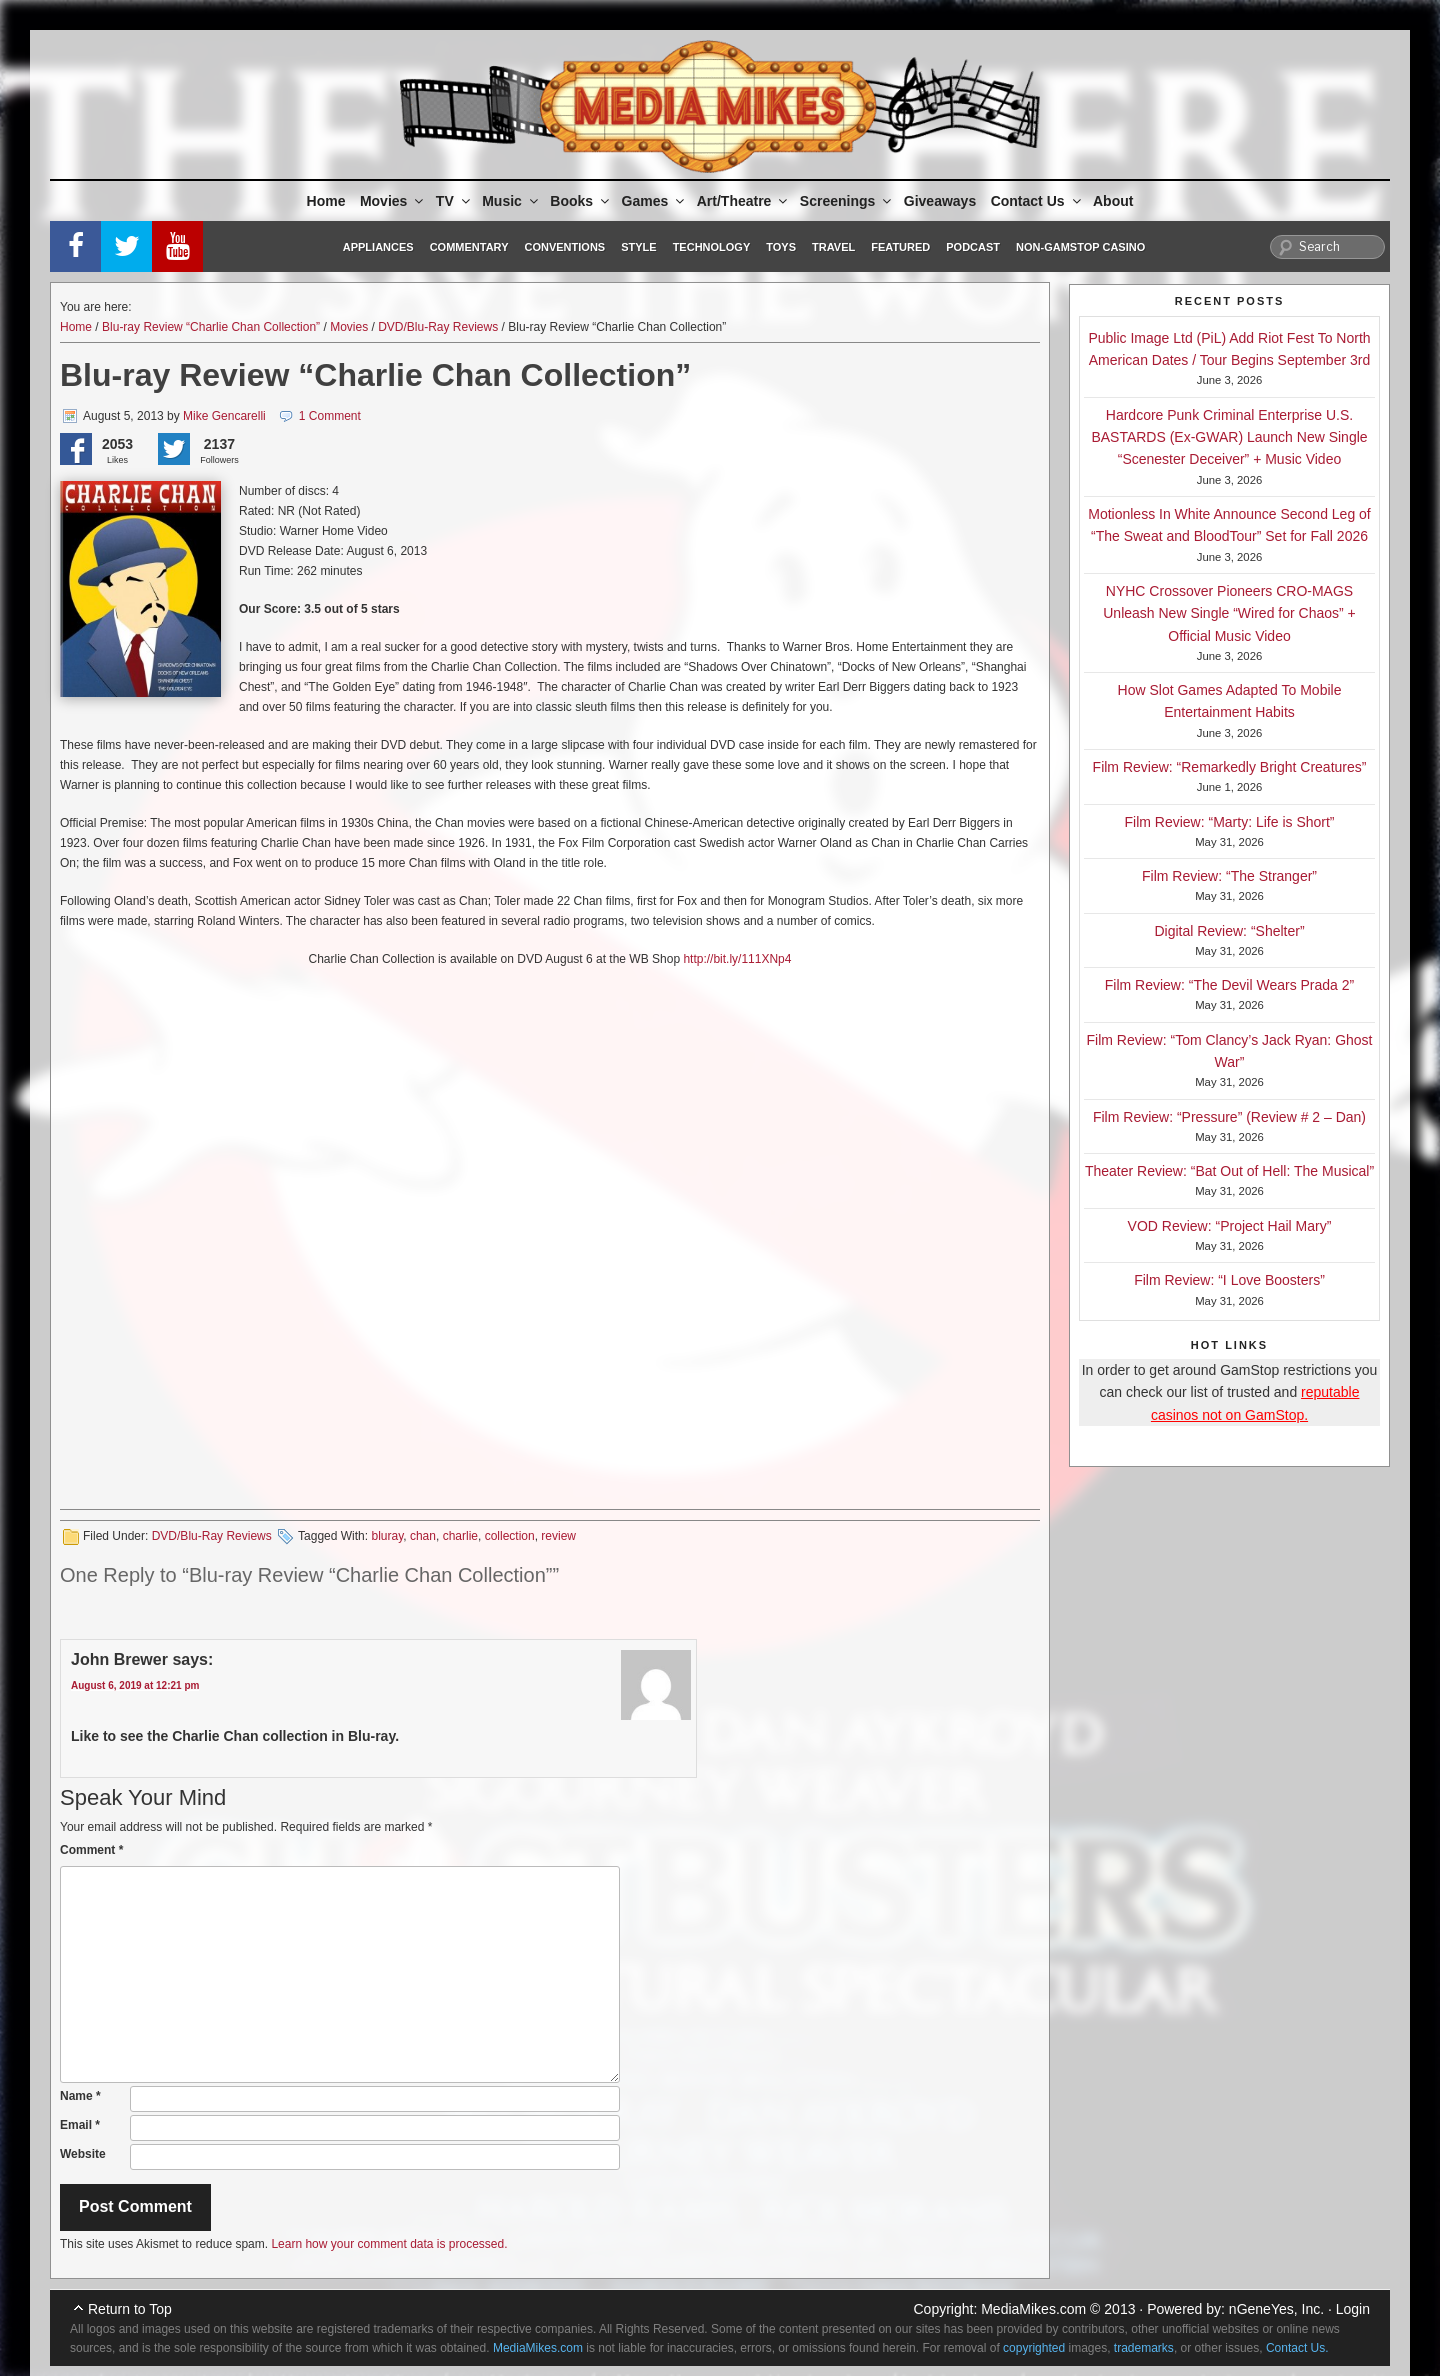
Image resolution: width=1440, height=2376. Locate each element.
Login (1353, 2309)
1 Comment (330, 416)
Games (655, 201)
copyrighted (1034, 2348)
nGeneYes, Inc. (1276, 2309)
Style (638, 247)
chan (423, 1536)
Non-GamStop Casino (1080, 247)
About (1113, 201)
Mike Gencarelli (224, 416)
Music (511, 201)
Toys (781, 247)
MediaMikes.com (1033, 2309)
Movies (393, 201)
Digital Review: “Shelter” (1229, 931)
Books (581, 201)
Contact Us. (1297, 2348)
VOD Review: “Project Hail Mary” (1230, 1226)
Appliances (378, 247)
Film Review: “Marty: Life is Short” (1229, 822)
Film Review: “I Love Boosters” (1229, 1280)
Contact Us (1037, 201)
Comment (91, 1850)
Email (80, 2125)
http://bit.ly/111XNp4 (737, 959)
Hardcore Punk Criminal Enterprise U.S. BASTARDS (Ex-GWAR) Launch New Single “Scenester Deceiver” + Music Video (1229, 437)
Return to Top (130, 2309)
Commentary (469, 247)
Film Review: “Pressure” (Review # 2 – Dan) (1229, 1117)
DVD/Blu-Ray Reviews (438, 327)
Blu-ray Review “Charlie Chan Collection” (211, 327)
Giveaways (940, 201)
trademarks (1144, 2348)
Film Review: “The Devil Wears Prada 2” (1229, 985)
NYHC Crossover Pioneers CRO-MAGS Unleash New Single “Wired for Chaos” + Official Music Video (1229, 613)
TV (454, 201)
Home (326, 201)
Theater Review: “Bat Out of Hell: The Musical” (1229, 1171)
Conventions (564, 247)
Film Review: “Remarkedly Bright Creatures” (1230, 767)
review (558, 1536)
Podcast (973, 247)
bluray (387, 1536)
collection (510, 1536)
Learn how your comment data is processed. (389, 2244)
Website (83, 2154)
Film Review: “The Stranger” (1229, 876)
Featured (900, 247)
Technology (712, 247)
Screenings (847, 201)
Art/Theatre (744, 201)
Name (80, 2096)
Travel (833, 247)
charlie (460, 1536)
